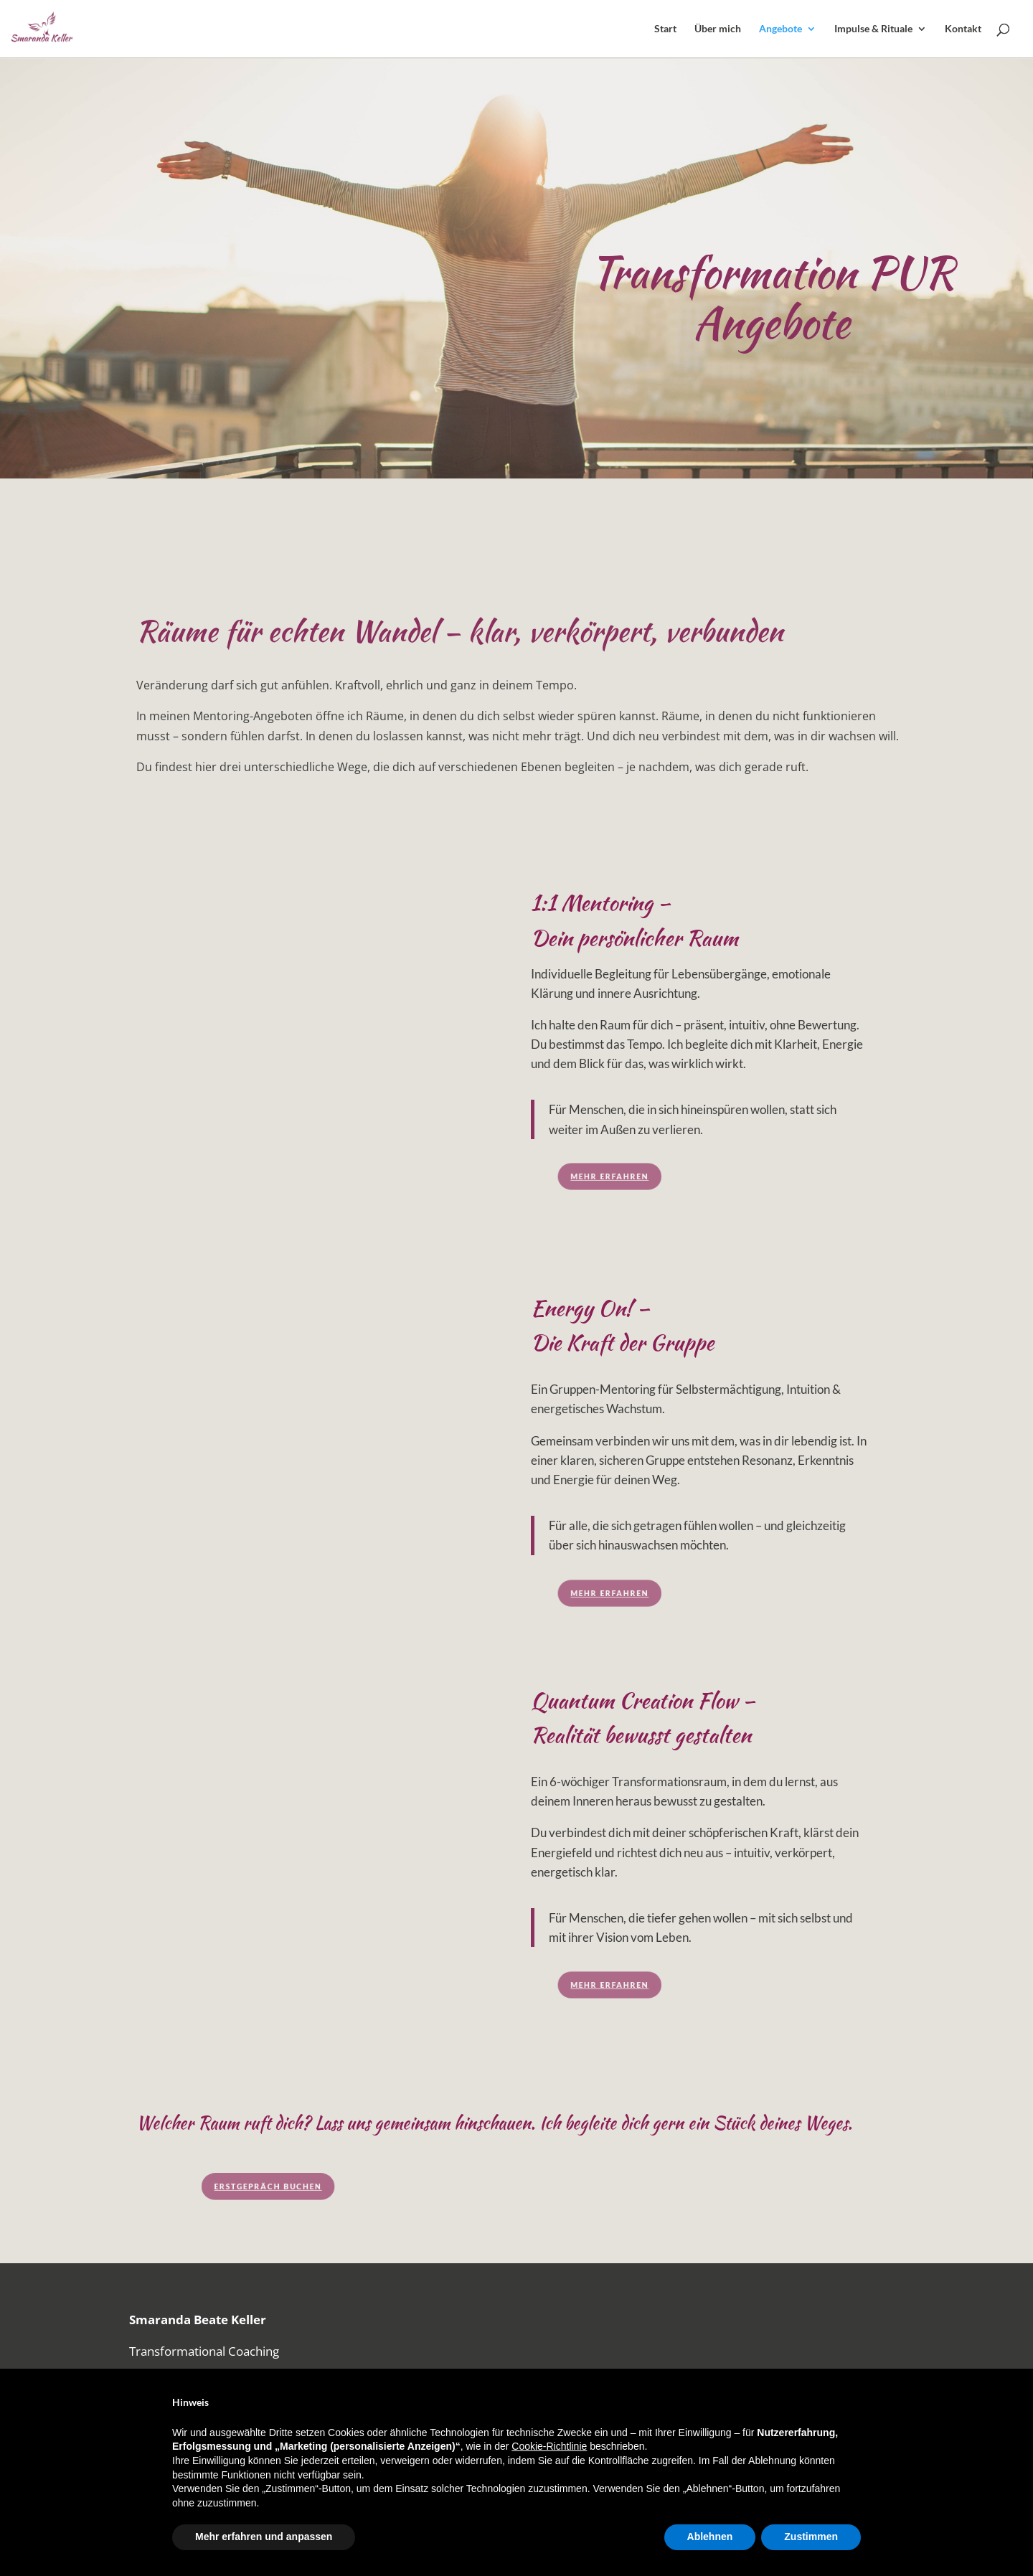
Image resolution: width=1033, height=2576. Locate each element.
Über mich (717, 29)
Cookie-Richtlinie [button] (549, 2446)
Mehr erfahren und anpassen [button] (263, 2536)
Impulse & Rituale (873, 29)
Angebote (780, 29)
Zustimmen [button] (811, 2536)
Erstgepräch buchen (338, 2186)
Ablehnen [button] (710, 2536)
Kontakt (963, 29)
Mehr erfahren (637, 1176)
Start (665, 29)
